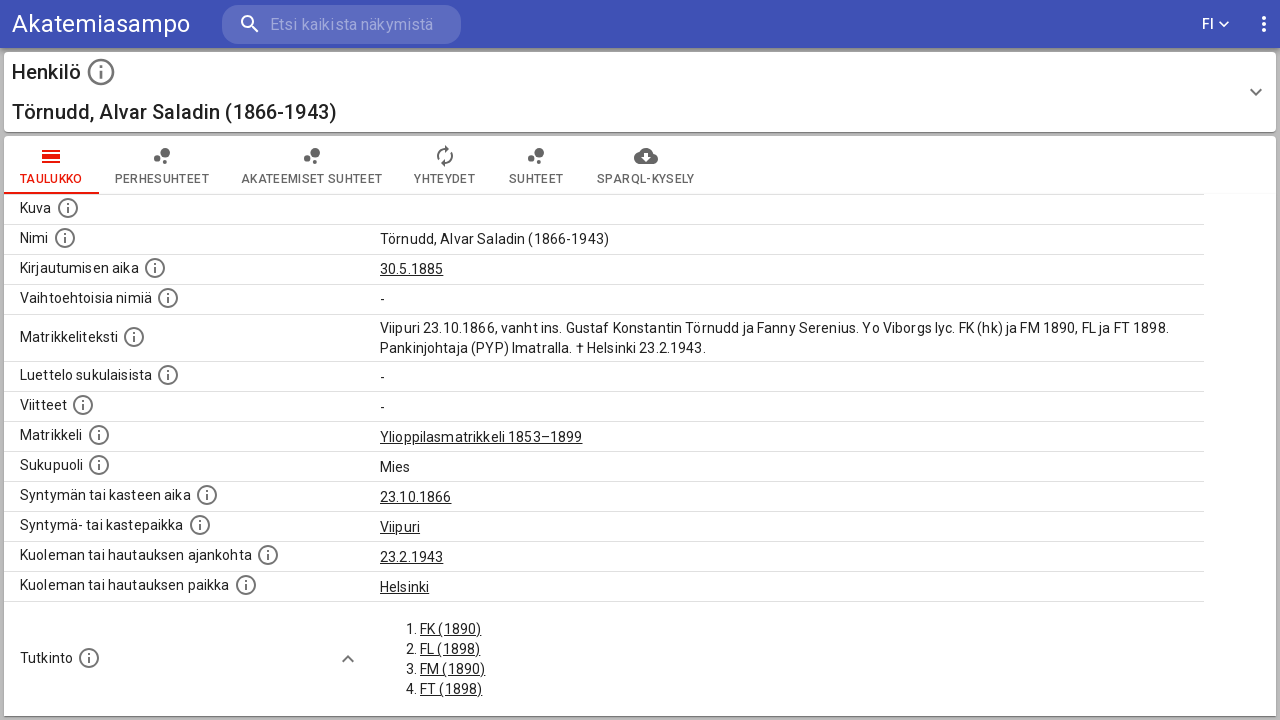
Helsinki (404, 587)
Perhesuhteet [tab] (162, 165)
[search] (340, 24)
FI (1216, 24)
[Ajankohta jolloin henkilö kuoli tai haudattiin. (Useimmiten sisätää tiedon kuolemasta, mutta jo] (268, 555)
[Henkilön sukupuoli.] (99, 465)
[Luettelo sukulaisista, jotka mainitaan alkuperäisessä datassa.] (168, 375)
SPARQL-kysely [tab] (645, 165)
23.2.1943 (411, 557)
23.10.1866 (416, 497)
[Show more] (348, 659)
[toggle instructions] (101, 72)
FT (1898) (451, 689)
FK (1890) (450, 629)
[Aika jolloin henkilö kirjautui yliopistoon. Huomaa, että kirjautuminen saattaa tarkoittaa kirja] (155, 268)
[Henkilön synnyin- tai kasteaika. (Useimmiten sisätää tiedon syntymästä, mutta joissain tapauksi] (207, 495)
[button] (640, 92)
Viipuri (400, 527)
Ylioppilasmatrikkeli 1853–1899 (481, 437)
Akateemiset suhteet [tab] (312, 165)
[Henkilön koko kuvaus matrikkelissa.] (134, 337)
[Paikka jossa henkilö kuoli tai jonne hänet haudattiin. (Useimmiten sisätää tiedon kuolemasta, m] (246, 585)
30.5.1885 (411, 269)
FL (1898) (450, 649)
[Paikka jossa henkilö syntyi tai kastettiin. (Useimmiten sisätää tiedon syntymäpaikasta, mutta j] (200, 525)
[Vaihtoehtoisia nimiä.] (168, 298)
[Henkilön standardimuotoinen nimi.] (65, 238)
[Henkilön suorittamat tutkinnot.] (89, 658)
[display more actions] (1264, 24)
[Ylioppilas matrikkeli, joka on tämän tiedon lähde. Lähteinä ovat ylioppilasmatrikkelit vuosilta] (99, 435)
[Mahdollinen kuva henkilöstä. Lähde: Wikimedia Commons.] (68, 208)
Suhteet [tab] (536, 165)
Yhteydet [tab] (444, 165)
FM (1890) (452, 669)
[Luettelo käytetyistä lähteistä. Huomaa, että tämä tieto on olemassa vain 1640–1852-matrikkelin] (83, 405)
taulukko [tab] (51, 165)
